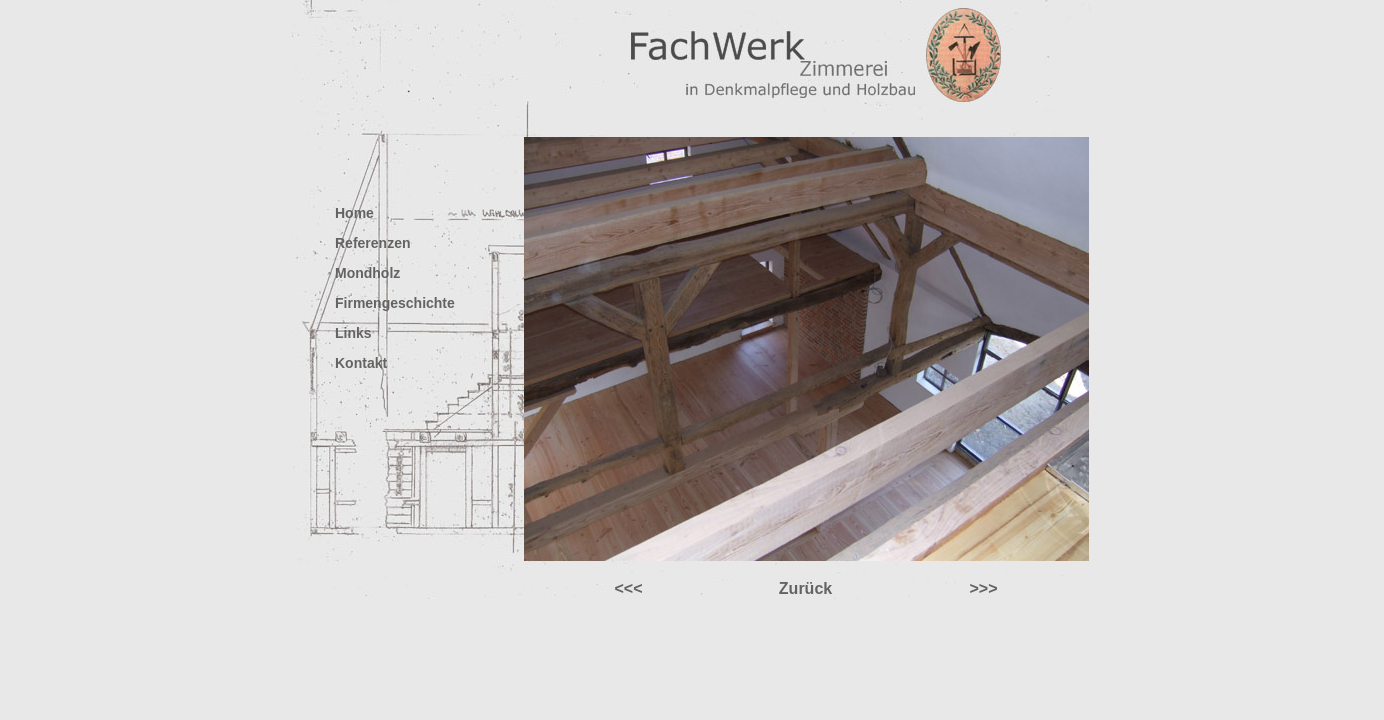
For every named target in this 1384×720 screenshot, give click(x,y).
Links (353, 333)
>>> (983, 588)
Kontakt (361, 363)
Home (354, 213)
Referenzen (372, 243)
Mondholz (367, 273)
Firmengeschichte (395, 303)
